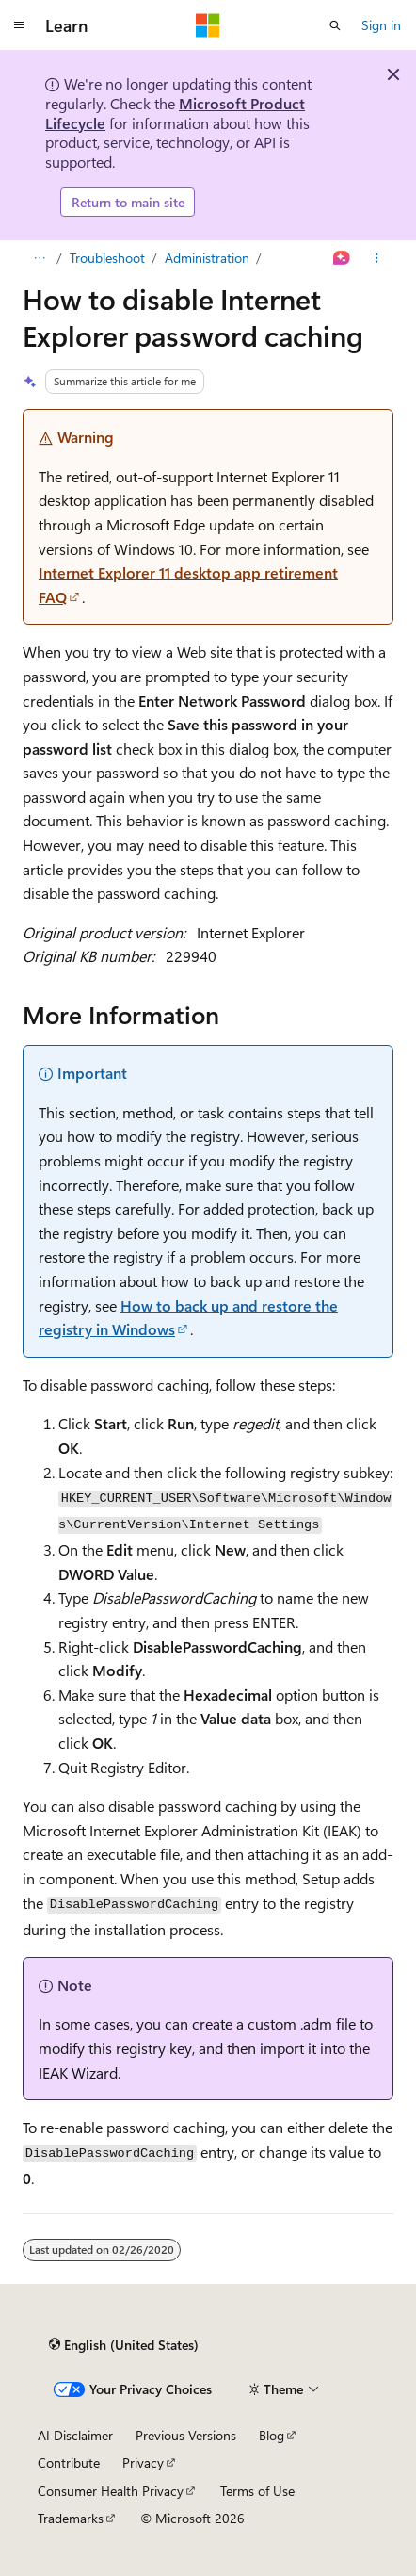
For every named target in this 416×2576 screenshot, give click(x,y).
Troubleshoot (107, 258)
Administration (207, 258)
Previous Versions (186, 2435)
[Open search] (335, 25)
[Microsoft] (208, 25)
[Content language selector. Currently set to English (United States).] (124, 2345)
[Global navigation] (19, 25)
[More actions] (376, 258)
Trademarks (71, 2518)
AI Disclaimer (75, 2435)
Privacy (143, 2462)
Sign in (381, 25)
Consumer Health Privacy (111, 2491)
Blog (271, 2435)
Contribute (69, 2462)
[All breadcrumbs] (39, 258)
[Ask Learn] (342, 258)
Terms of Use (257, 2491)
